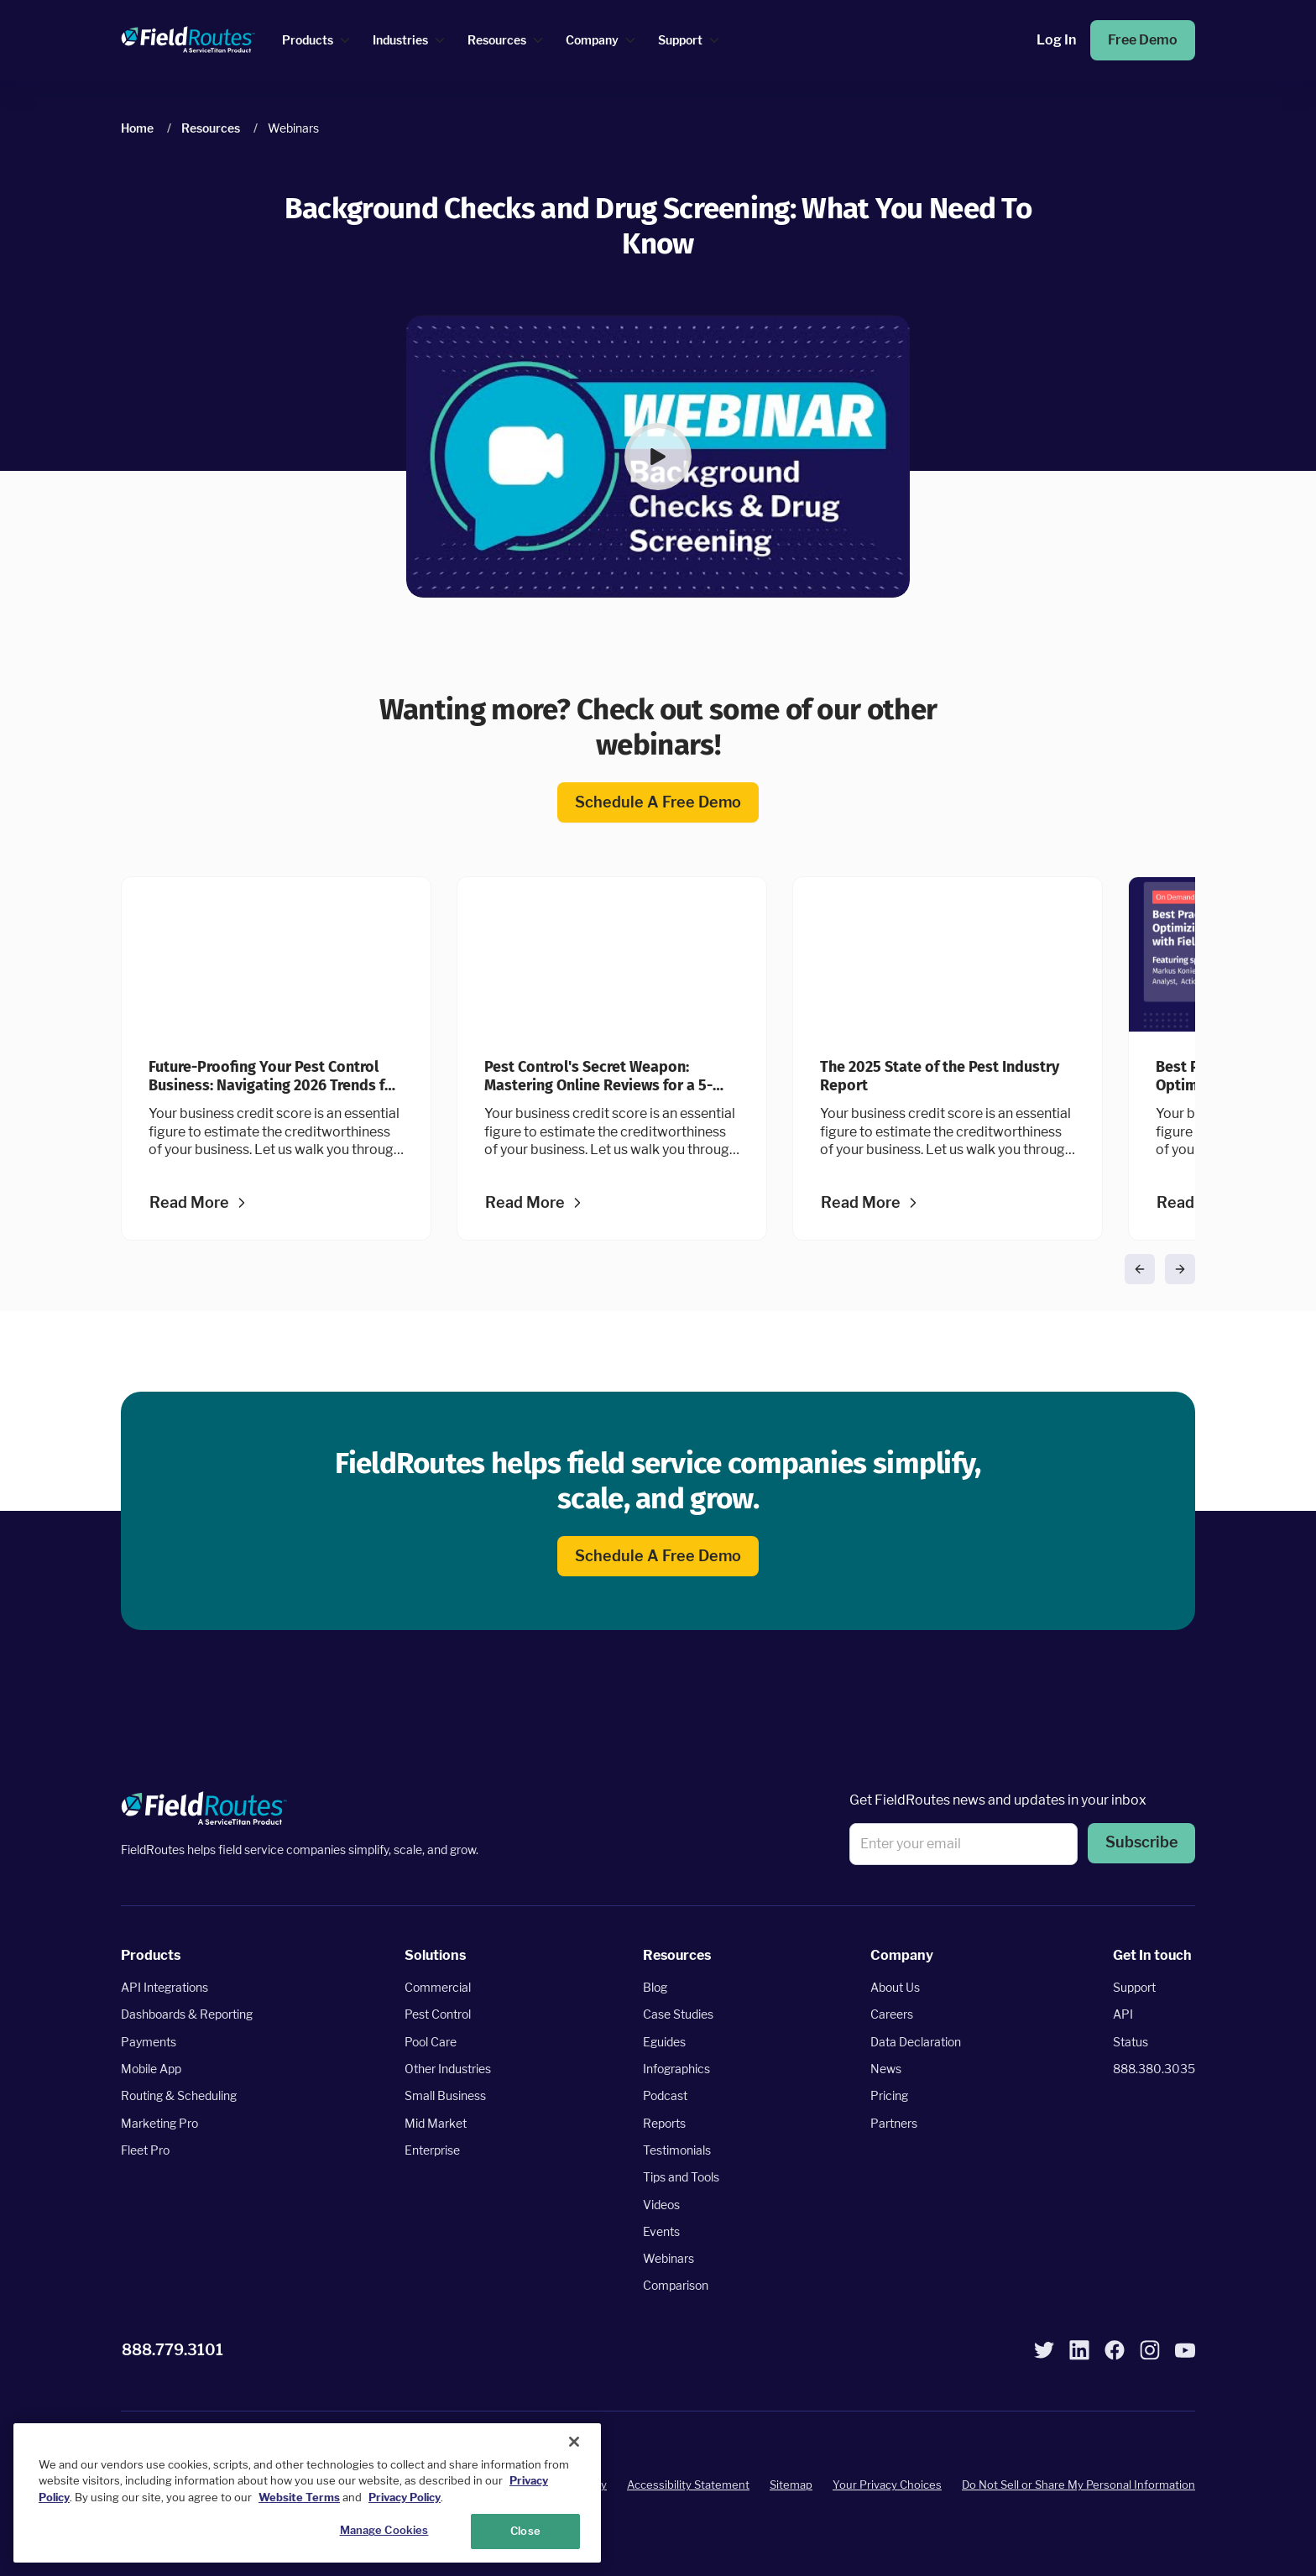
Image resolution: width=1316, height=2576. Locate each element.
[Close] (574, 2441)
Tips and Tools (681, 2178)
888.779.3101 (172, 2350)
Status (1130, 2042)
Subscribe (1141, 1843)
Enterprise (432, 2150)
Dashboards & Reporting (187, 2015)
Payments (148, 2042)
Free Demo (1142, 40)
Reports (664, 2123)
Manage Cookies (384, 2530)
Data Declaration (915, 2042)
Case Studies (678, 2015)
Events (661, 2231)
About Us (895, 1988)
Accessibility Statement (688, 2485)
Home (137, 128)
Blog (655, 1988)
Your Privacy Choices (887, 2485)
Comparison (675, 2286)
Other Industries (448, 2068)
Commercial (438, 1988)
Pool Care (431, 2042)
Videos (661, 2204)
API (1123, 2015)
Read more (189, 1202)
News (885, 2068)
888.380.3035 (1154, 2068)
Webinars (668, 2259)
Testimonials (677, 2150)
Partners (893, 2123)
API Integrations (164, 1988)
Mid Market (436, 2123)
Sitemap (791, 2485)
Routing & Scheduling (179, 2096)
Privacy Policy (404, 2497)
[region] (307, 2493)
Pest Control (438, 2015)
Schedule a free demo (658, 802)
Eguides (664, 2042)
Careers (891, 2015)
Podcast (665, 2096)
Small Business (445, 2096)
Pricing (889, 2096)
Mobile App (151, 2068)
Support (1134, 1988)
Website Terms (299, 2497)
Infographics (676, 2068)
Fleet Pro (145, 2150)
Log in (1056, 40)
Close (525, 2530)
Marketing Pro (159, 2123)
